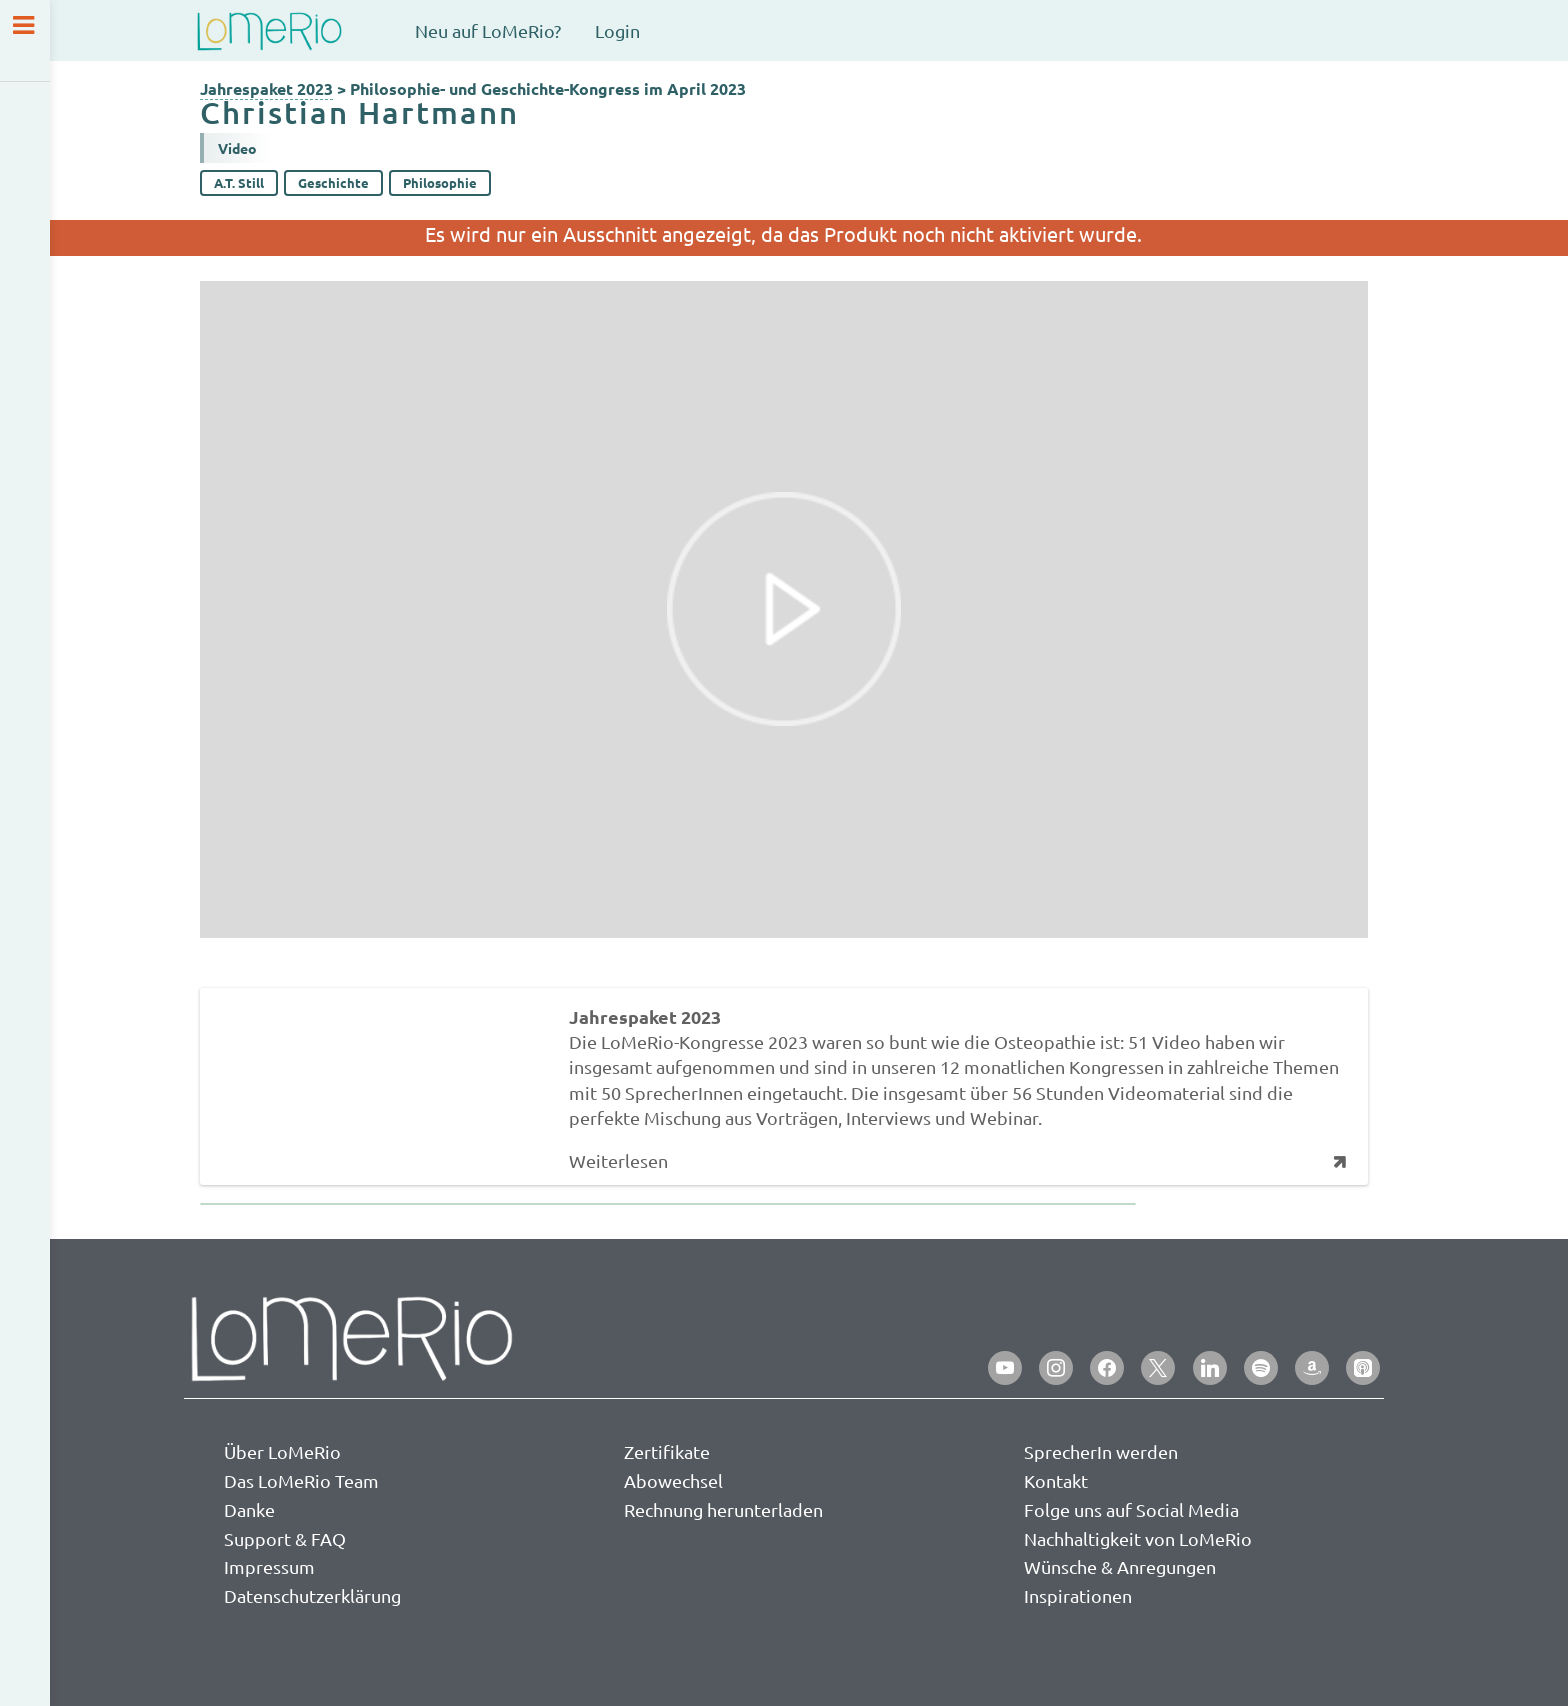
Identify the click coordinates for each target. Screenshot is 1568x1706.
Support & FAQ (285, 1538)
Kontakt (1056, 1480)
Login (617, 30)
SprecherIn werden (1101, 1451)
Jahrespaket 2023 (266, 88)
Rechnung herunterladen (723, 1509)
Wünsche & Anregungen (1120, 1566)
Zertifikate (667, 1451)
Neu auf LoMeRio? (488, 30)
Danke (249, 1509)
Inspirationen (1078, 1595)
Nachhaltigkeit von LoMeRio (1138, 1538)
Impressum (269, 1566)
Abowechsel (673, 1480)
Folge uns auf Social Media (1131, 1509)
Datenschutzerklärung (312, 1595)
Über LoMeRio (282, 1451)
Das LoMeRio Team (301, 1480)
